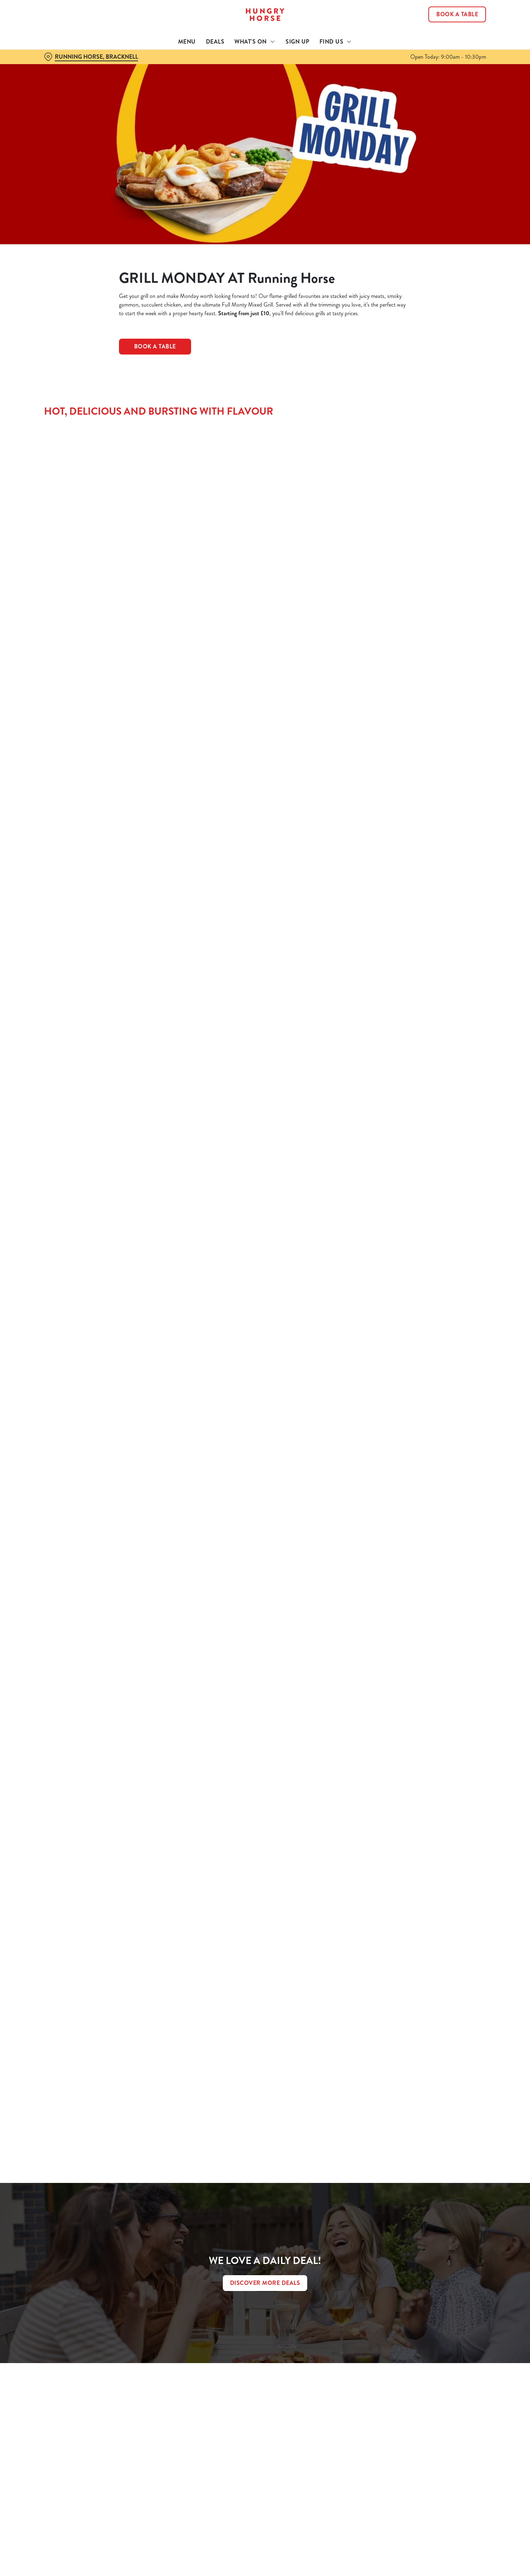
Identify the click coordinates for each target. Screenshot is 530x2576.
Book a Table (155, 346)
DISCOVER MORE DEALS (265, 2283)
